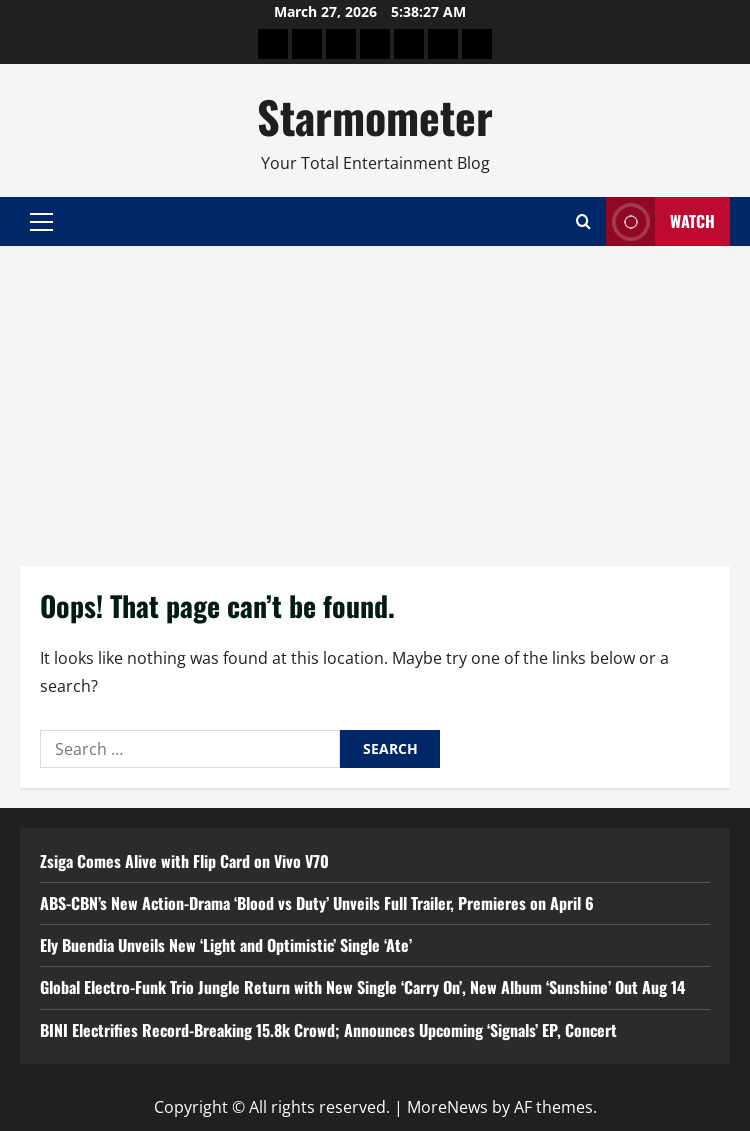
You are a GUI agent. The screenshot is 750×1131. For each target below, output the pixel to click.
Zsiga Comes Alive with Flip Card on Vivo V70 (184, 861)
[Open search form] (583, 221)
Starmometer (375, 116)
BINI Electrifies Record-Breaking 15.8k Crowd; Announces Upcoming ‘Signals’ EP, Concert (328, 1030)
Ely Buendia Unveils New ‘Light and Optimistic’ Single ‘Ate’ (226, 945)
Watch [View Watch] (660, 221)
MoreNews (447, 1107)
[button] (41, 222)
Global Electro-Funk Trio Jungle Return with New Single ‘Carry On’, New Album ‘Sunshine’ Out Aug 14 (362, 987)
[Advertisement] (375, 396)
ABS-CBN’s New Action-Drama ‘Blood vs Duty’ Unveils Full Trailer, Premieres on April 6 (317, 903)
